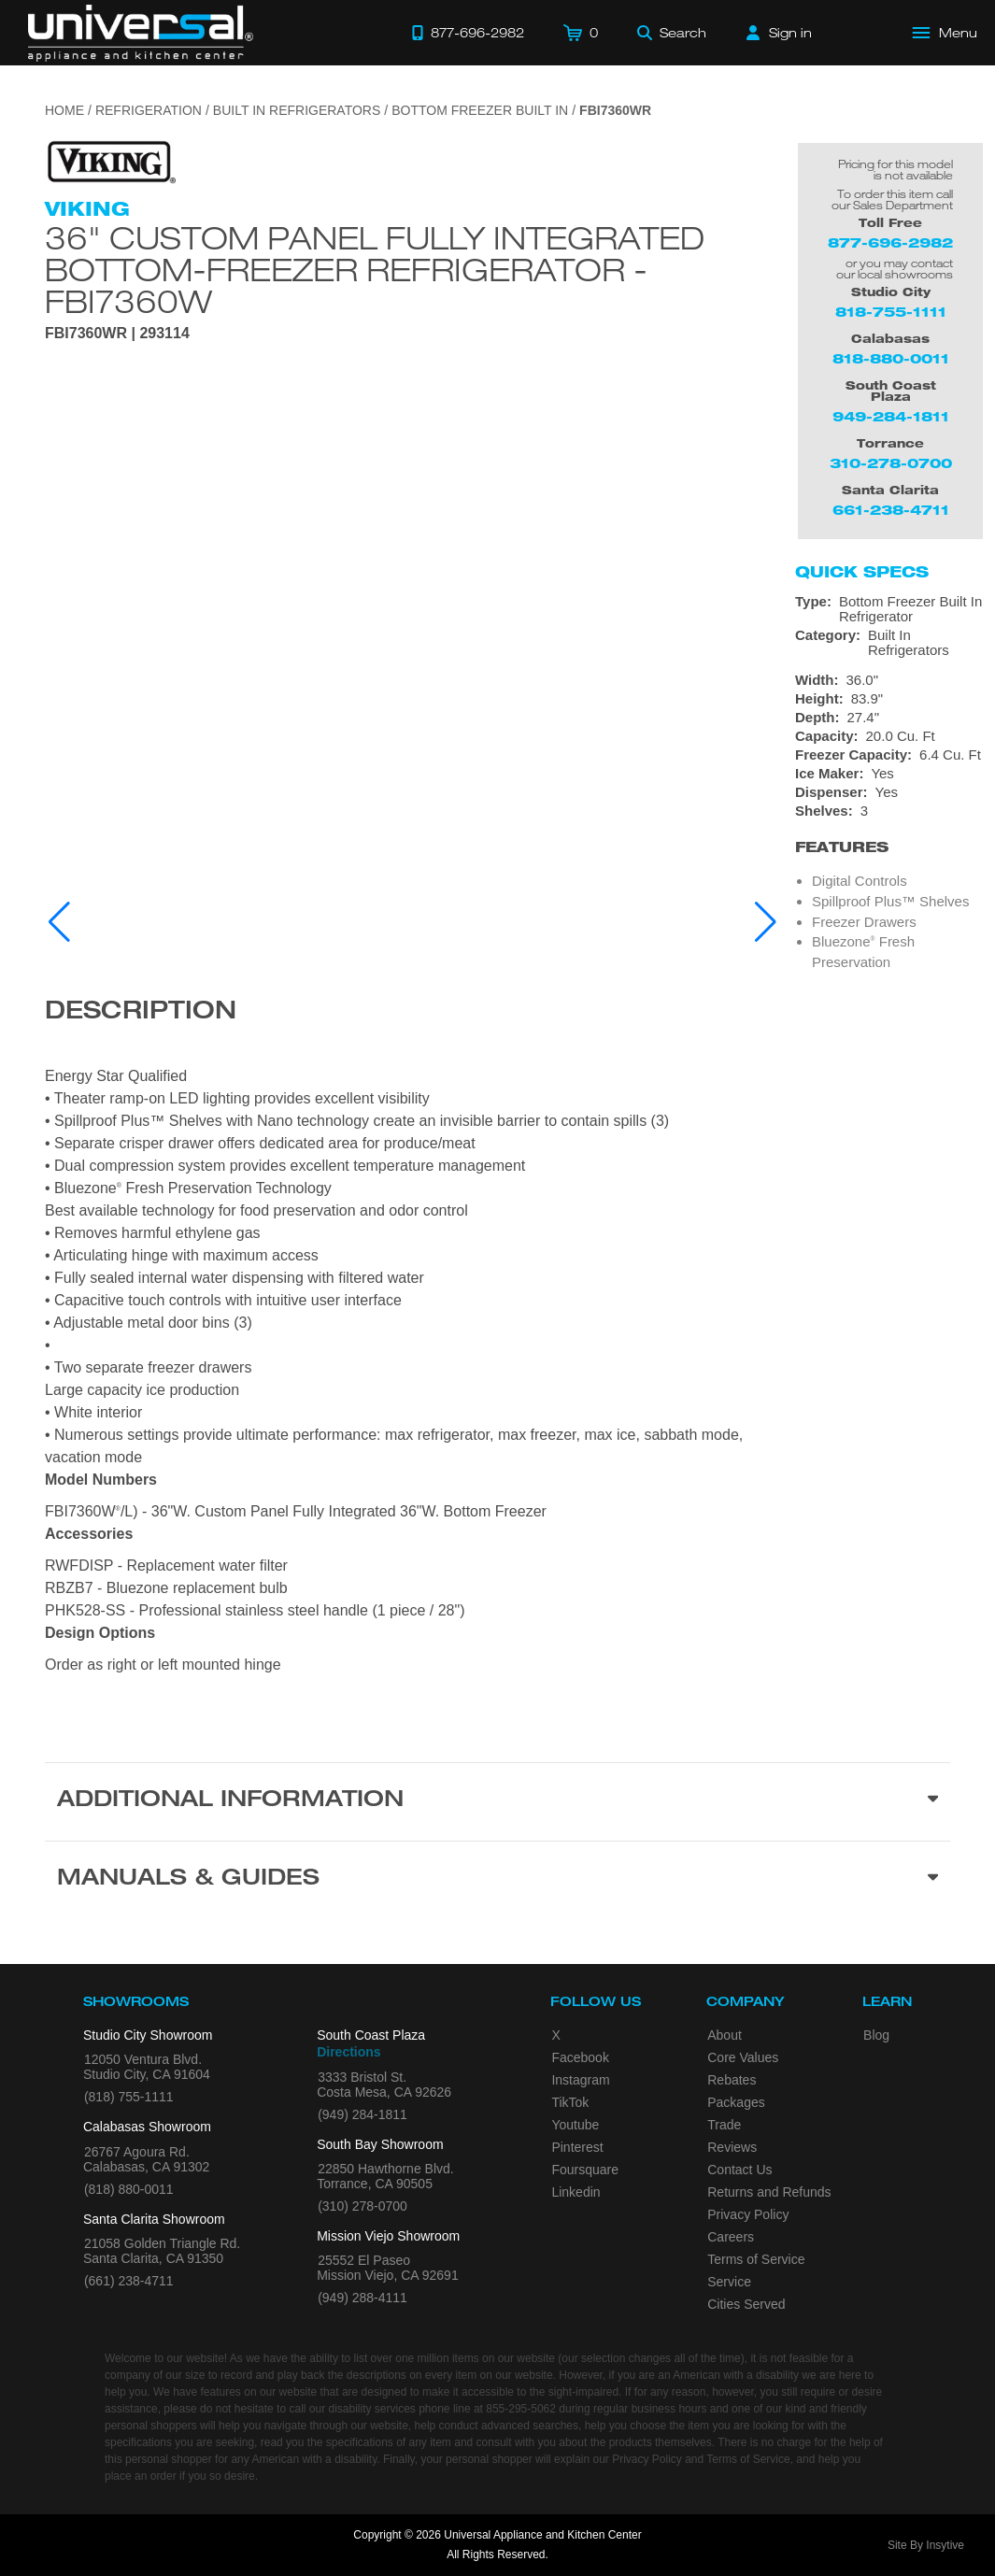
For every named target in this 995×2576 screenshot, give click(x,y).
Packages (735, 2102)
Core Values (742, 2057)
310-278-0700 (891, 463)
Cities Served (746, 2304)
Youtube (575, 2124)
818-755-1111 (890, 311)
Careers (730, 2236)
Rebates (731, 2079)
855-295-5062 (521, 2408)
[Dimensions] (890, 708)
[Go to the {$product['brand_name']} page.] (110, 161)
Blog (876, 2035)
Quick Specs (862, 571)
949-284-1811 (890, 416)
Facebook (579, 2057)
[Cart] (580, 32)
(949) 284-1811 (362, 2114)
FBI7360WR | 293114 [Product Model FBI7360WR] (117, 333)
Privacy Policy (748, 2214)
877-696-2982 (890, 242)
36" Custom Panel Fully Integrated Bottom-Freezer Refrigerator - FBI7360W (374, 269)
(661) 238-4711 (129, 2280)
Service (729, 2281)
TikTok (570, 2102)
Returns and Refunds (769, 2192)
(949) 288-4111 (362, 2297)
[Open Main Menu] (945, 33)
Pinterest (577, 2147)
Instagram (580, 2079)
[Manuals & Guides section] (497, 1880)
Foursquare (584, 2169)
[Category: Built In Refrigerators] (890, 643)
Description (140, 1013)
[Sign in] (779, 33)
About (724, 2035)
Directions (348, 2051)
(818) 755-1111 (129, 2096)
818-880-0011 (890, 358)
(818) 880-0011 (129, 2189)
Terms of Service (755, 2259)
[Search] (671, 33)
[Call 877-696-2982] (468, 33)
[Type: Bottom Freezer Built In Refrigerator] (890, 609)
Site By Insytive (926, 2545)
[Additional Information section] (497, 1801)
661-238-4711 (890, 510)
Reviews (732, 2147)
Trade (724, 2124)
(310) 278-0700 (362, 2206)
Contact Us (739, 2169)
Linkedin (575, 2192)
